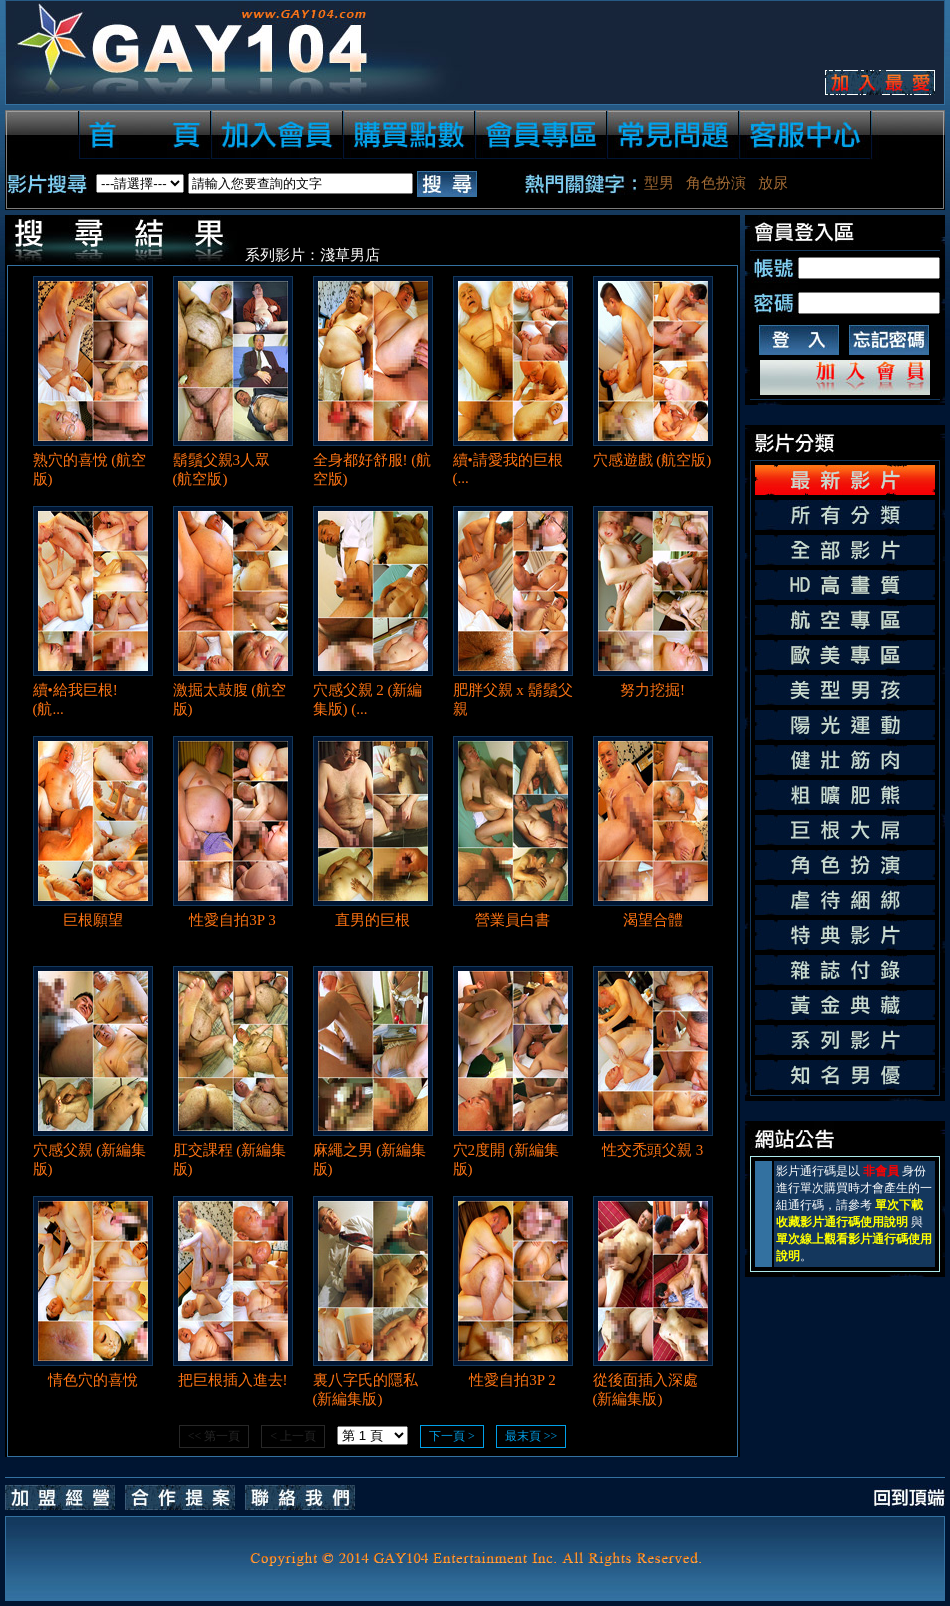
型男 (659, 183)
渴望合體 (653, 920)
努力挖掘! (652, 690)
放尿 (773, 183)
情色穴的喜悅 (93, 1380)
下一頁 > (452, 1436)
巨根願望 (93, 920)
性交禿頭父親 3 (652, 1150)
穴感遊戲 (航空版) (652, 460)
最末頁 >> (531, 1436)
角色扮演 (716, 183)
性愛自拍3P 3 (232, 920)
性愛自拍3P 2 (512, 1380)
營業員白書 (512, 920)
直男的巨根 (372, 920)
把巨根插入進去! (233, 1380)
